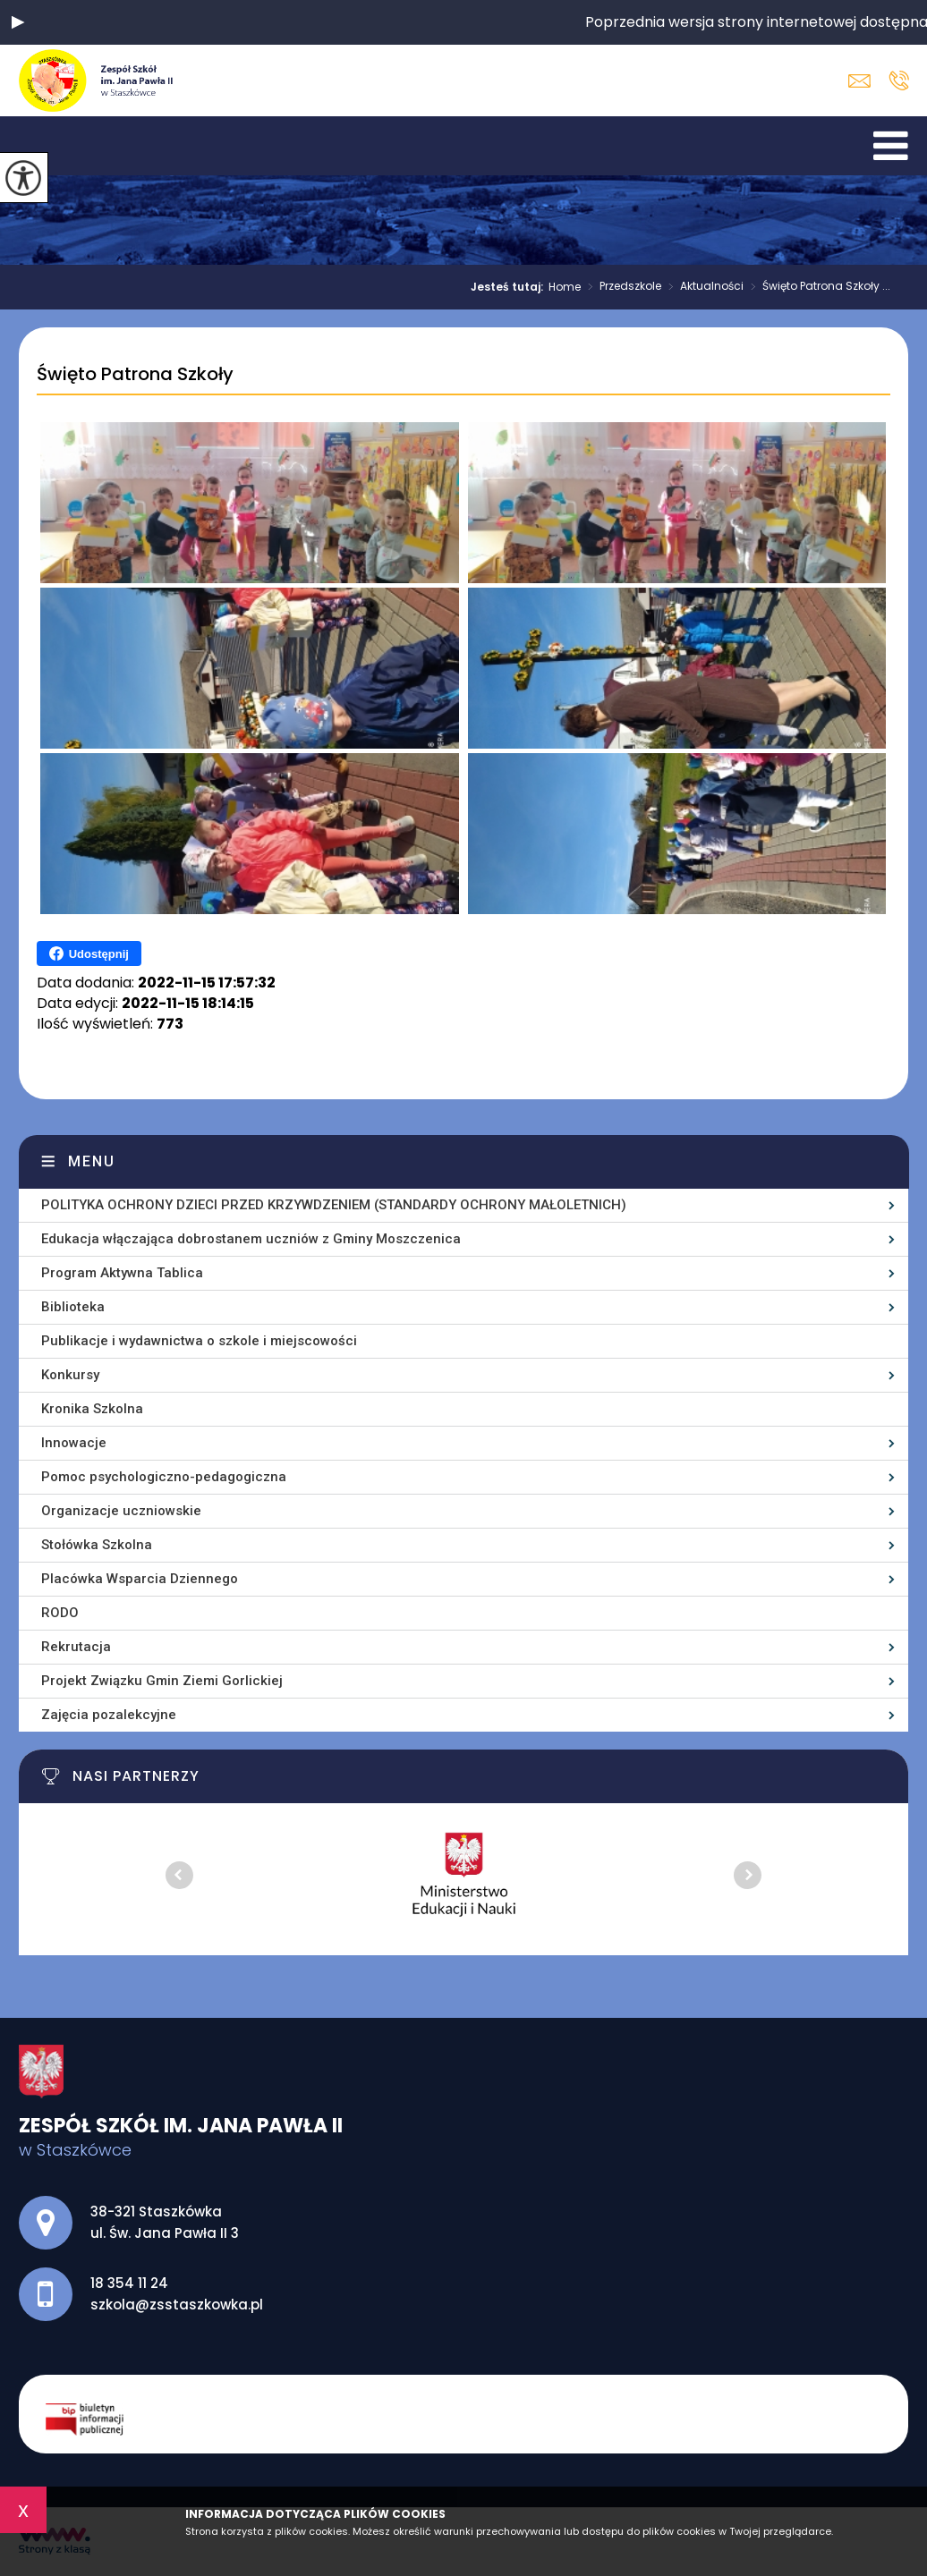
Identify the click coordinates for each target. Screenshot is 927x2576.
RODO (60, 1613)
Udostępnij (89, 953)
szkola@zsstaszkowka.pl (859, 81)
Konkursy (70, 1375)
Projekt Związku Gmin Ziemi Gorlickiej (162, 1681)
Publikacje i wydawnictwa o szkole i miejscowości (199, 1341)
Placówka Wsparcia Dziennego (139, 1579)
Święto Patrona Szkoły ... (817, 287)
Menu (91, 1161)
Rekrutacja (76, 1647)
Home (565, 287)
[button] (18, 22)
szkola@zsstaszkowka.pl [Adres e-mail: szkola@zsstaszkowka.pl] (176, 2304)
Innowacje (73, 1443)
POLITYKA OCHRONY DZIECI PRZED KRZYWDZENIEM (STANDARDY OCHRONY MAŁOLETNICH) (333, 1205)
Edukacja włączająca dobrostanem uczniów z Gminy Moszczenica (251, 1239)
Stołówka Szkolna (96, 1545)
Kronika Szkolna (92, 1409)
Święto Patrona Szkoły (135, 374)
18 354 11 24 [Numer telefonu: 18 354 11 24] (129, 2283)
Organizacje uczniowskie (121, 1511)
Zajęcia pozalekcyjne (108, 1715)
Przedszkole (621, 287)
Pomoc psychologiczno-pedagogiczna (163, 1477)
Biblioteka (73, 1307)
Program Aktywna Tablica (122, 1273)
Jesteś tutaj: (510, 287)
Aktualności (702, 287)
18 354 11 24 (899, 80)
